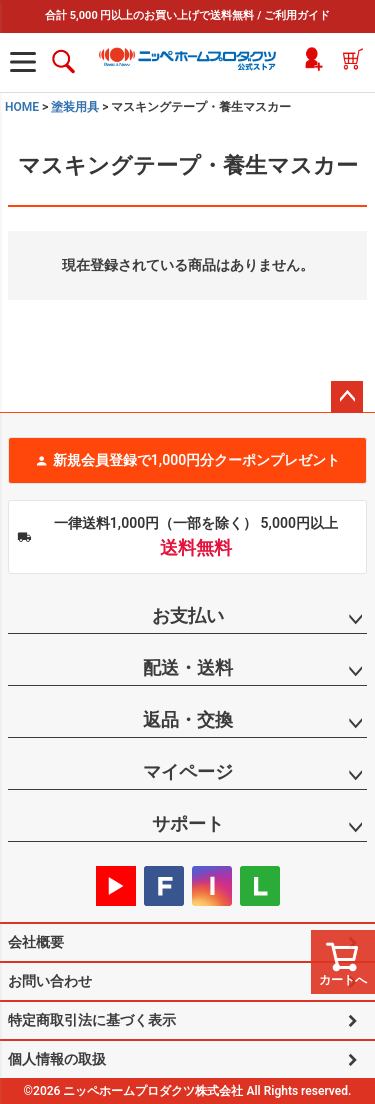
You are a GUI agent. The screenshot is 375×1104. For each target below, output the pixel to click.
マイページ (188, 771)
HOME (22, 107)
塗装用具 (75, 107)
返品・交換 (188, 719)
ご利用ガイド (297, 15)
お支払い (188, 615)
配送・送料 (188, 667)
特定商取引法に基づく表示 (92, 1020)
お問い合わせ (50, 981)
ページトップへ (347, 397)
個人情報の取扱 (57, 1059)
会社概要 (36, 942)
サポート (188, 823)
